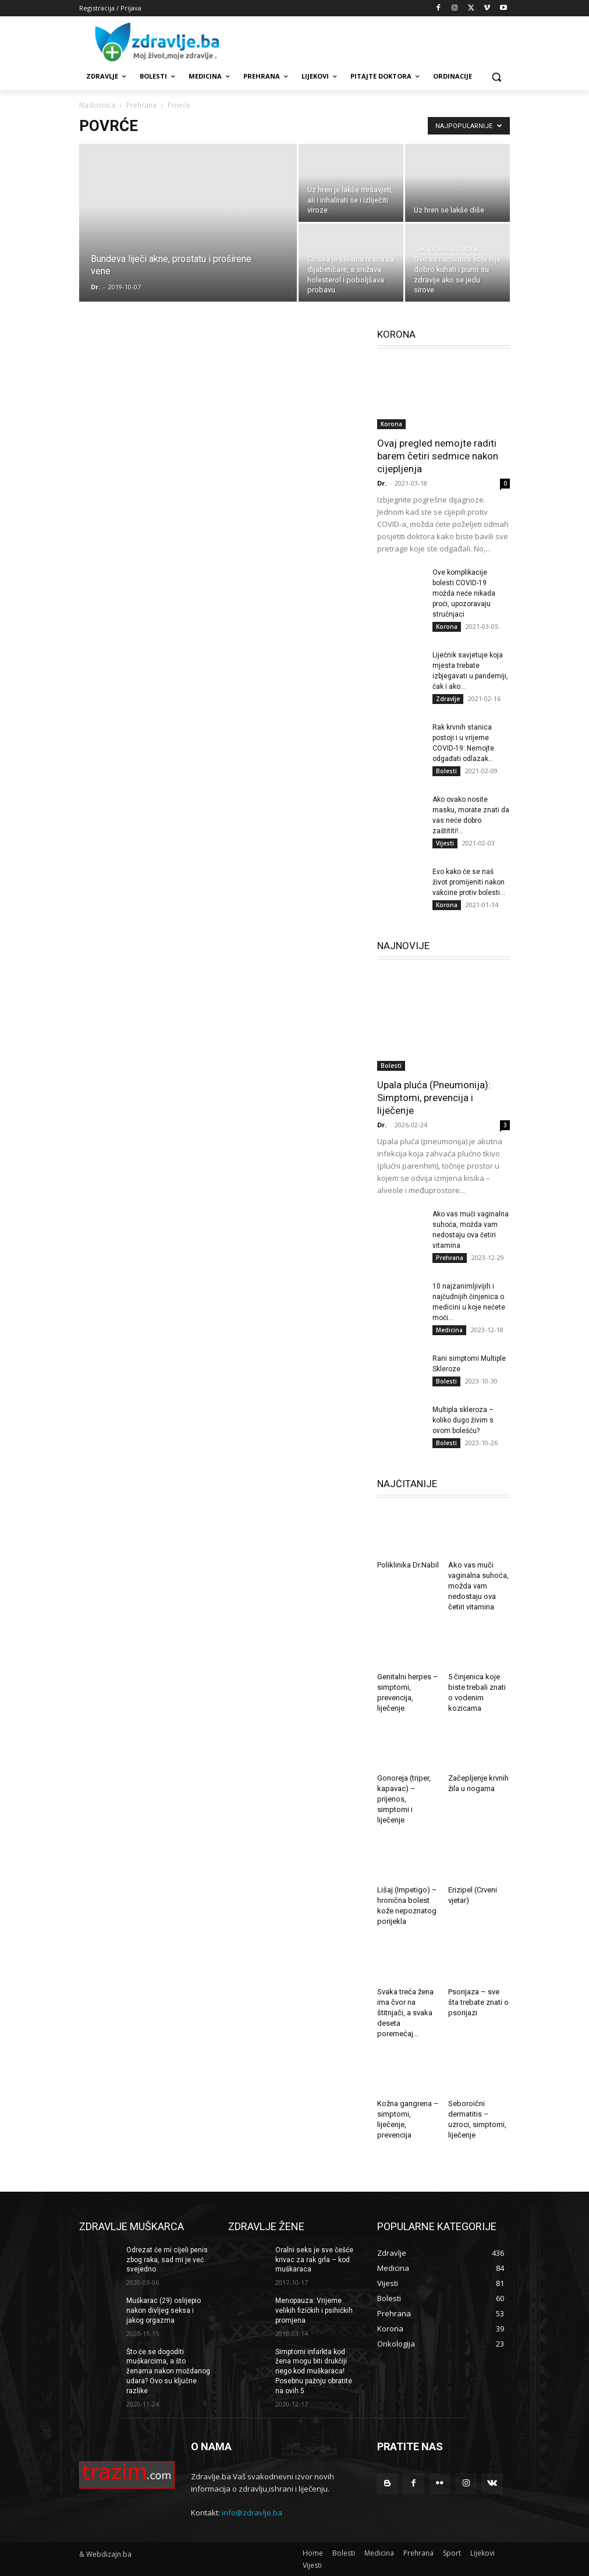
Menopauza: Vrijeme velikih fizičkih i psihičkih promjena (314, 2310)
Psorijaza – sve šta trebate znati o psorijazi (478, 2002)
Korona (391, 424)
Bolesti (446, 771)
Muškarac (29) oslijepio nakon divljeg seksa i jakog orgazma (163, 2310)
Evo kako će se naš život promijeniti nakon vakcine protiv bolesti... (468, 882)
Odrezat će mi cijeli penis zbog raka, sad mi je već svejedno (167, 2260)
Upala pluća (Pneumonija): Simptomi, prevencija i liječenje (434, 1097)
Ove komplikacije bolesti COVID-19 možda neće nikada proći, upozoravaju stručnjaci (463, 593)
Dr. (95, 286)
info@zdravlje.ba (252, 2512)
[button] (496, 76)
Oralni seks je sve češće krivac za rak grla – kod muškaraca (314, 2260)
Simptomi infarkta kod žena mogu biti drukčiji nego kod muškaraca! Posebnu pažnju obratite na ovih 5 (313, 2371)
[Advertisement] (373, 41)
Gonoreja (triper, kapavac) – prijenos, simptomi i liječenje (404, 1799)
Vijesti (445, 843)
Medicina (449, 1330)
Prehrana (141, 105)
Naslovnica (97, 105)
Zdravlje (448, 699)
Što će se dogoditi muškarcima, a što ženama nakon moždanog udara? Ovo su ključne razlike (168, 2371)
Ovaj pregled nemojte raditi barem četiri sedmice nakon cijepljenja (437, 456)
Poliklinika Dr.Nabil (408, 1565)
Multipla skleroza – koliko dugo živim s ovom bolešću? (463, 1420)
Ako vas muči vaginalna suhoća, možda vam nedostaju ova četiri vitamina (478, 1586)
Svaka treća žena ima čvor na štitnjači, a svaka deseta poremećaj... (405, 2012)
